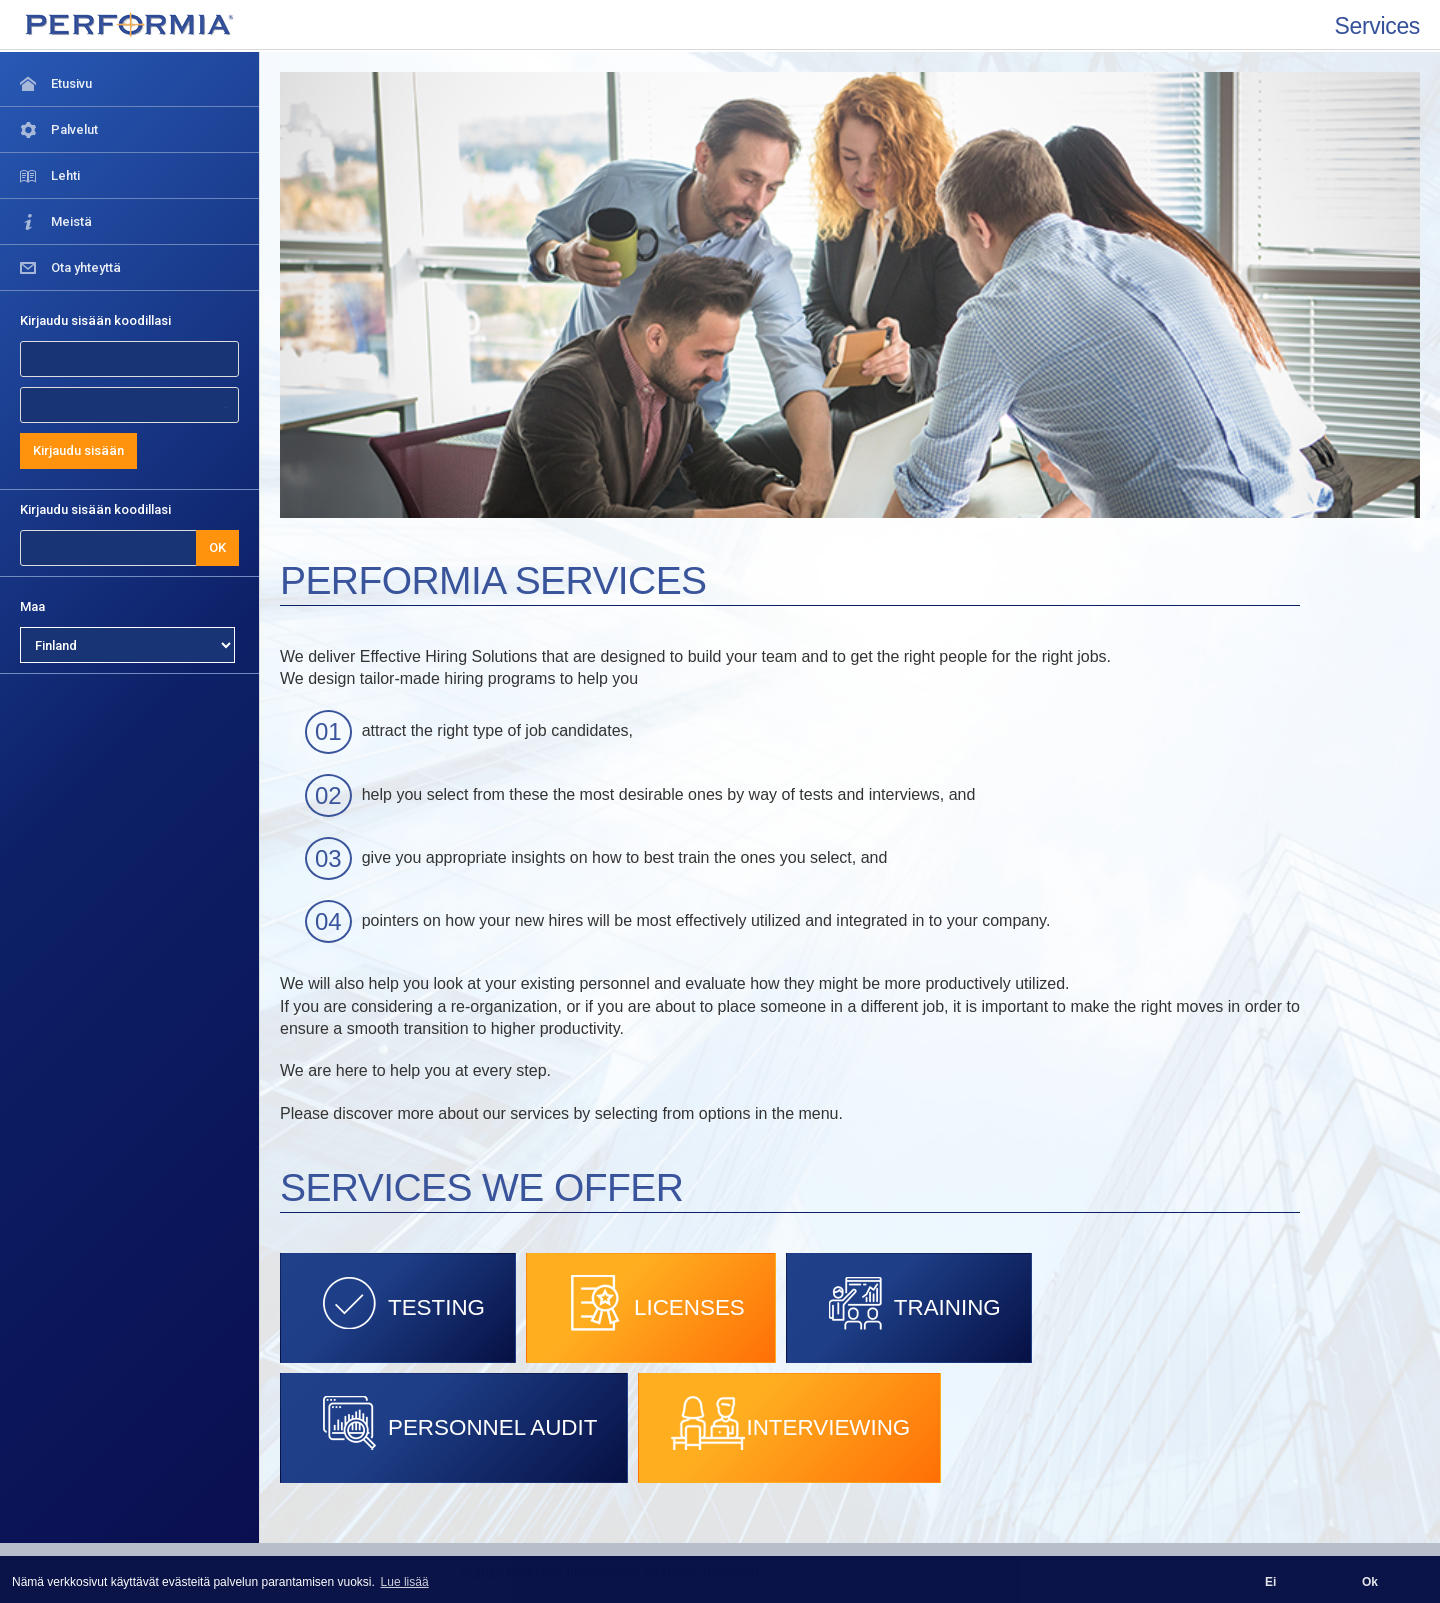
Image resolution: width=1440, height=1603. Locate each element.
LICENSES (651, 1303)
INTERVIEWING (789, 1423)
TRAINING (909, 1303)
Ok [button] (1370, 1582)
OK (217, 547)
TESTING (398, 1303)
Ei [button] (1270, 1582)
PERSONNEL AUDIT (454, 1423)
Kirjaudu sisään (78, 450)
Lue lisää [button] (405, 1582)
